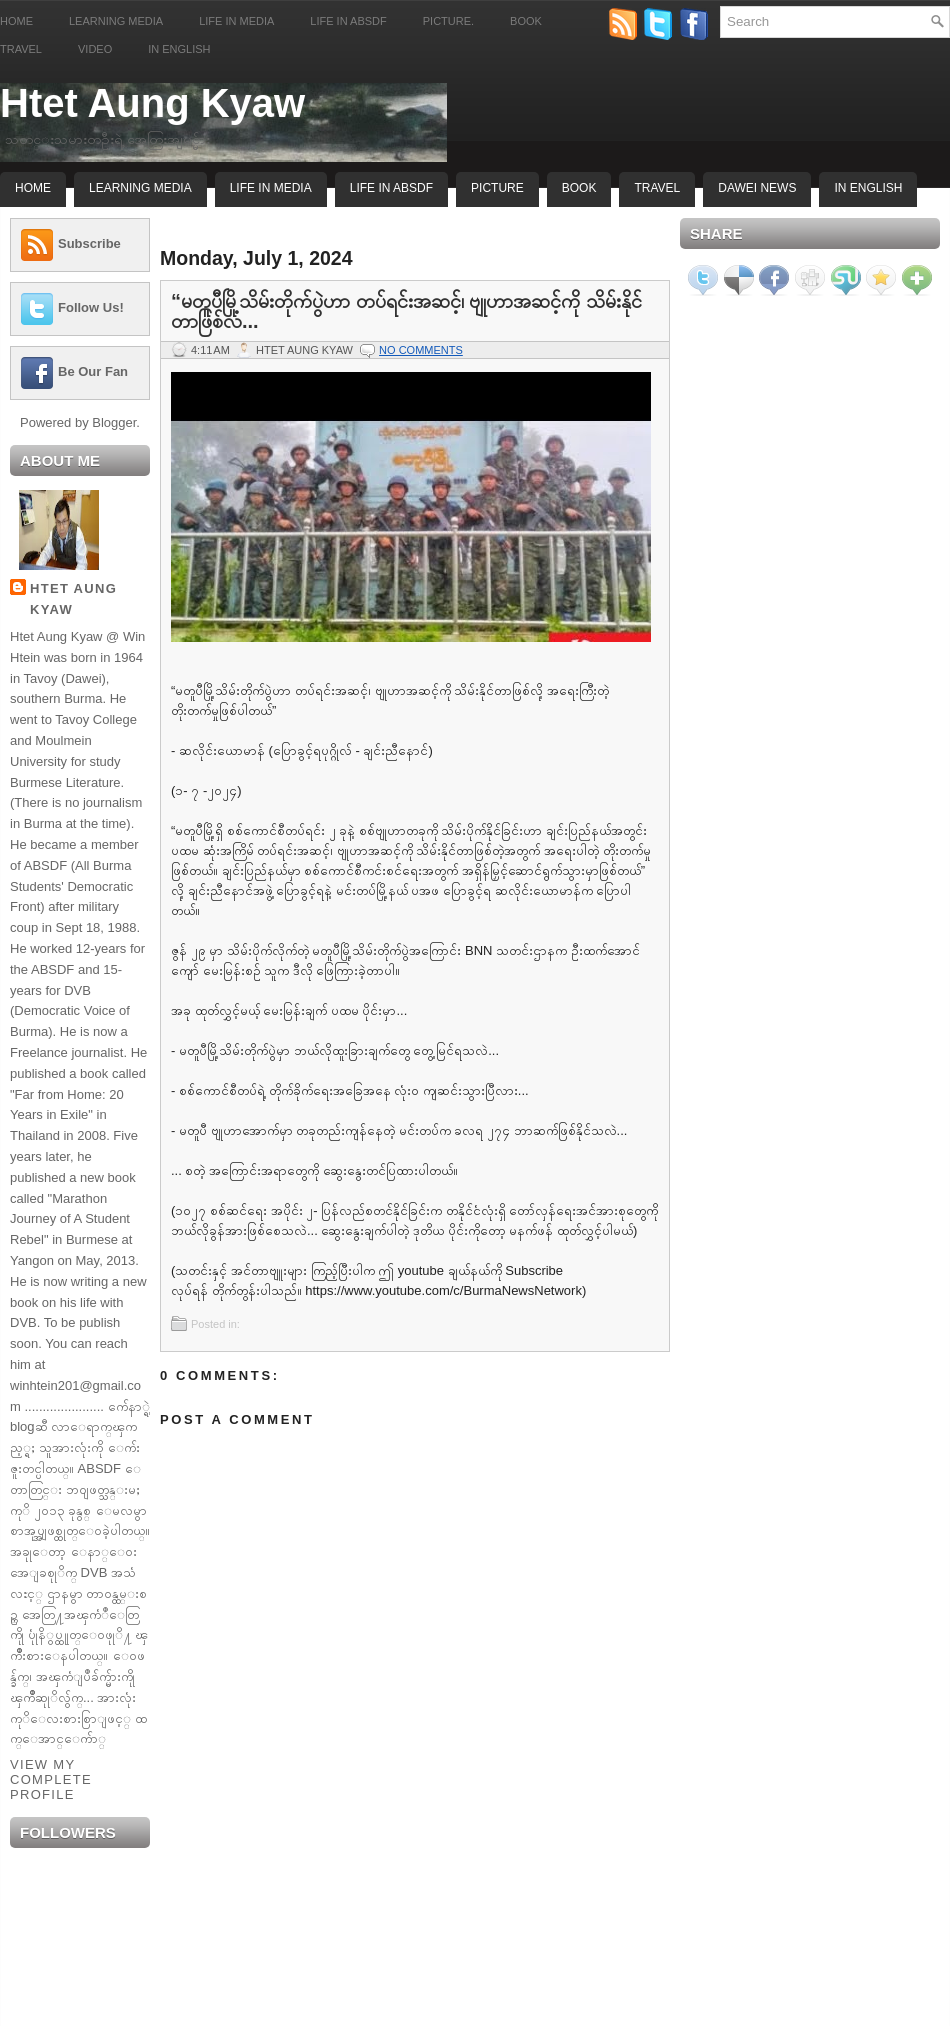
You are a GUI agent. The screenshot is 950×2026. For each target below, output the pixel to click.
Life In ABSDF (391, 188)
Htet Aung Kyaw (152, 103)
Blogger (114, 422)
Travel (21, 49)
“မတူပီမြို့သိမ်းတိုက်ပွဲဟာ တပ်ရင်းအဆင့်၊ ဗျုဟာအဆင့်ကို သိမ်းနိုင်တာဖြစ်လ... (406, 311)
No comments (421, 350)
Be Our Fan (93, 371)
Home (16, 21)
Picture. (448, 21)
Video (95, 49)
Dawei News (757, 188)
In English (179, 49)
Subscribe (89, 243)
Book (526, 21)
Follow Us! (91, 307)
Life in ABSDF (348, 21)
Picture (497, 188)
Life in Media (236, 21)
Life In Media (271, 188)
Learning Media (116, 21)
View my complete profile (51, 1779)
